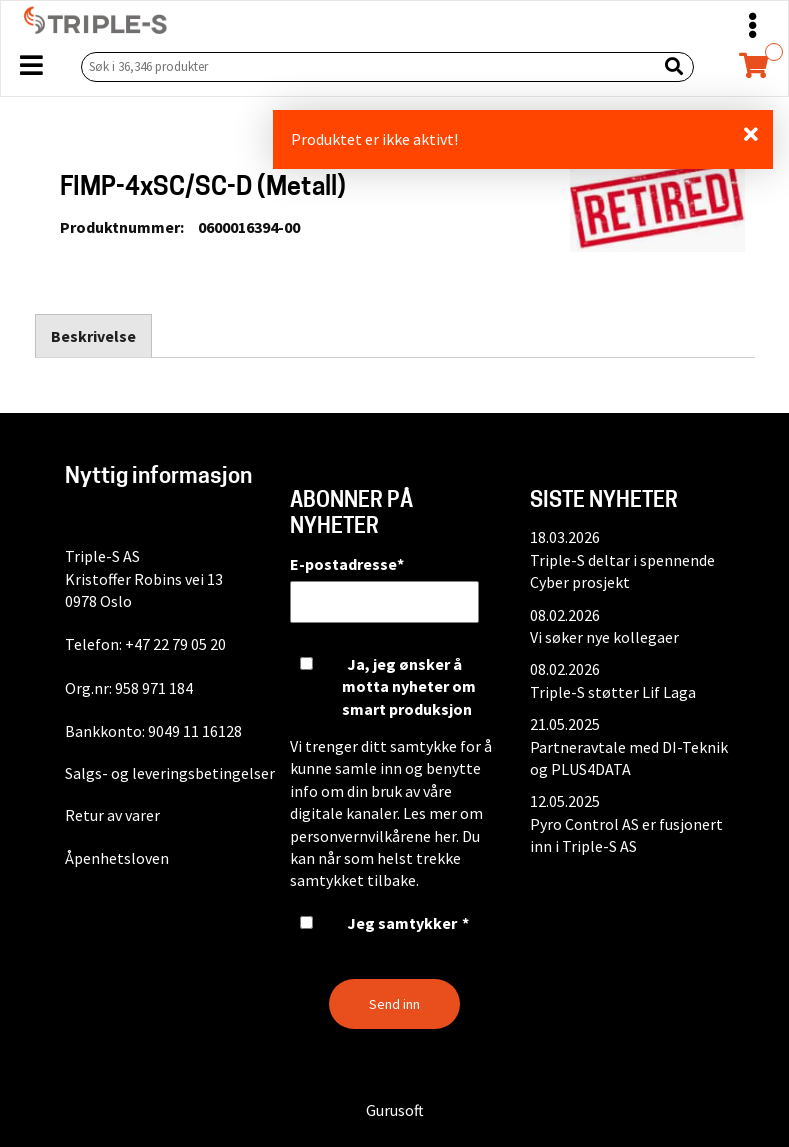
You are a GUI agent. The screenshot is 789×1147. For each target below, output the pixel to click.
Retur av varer (112, 815)
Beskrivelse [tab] (93, 336)
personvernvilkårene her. (374, 836)
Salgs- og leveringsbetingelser (170, 773)
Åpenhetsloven (117, 858)
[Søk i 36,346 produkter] (365, 66)
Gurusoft (395, 1110)
